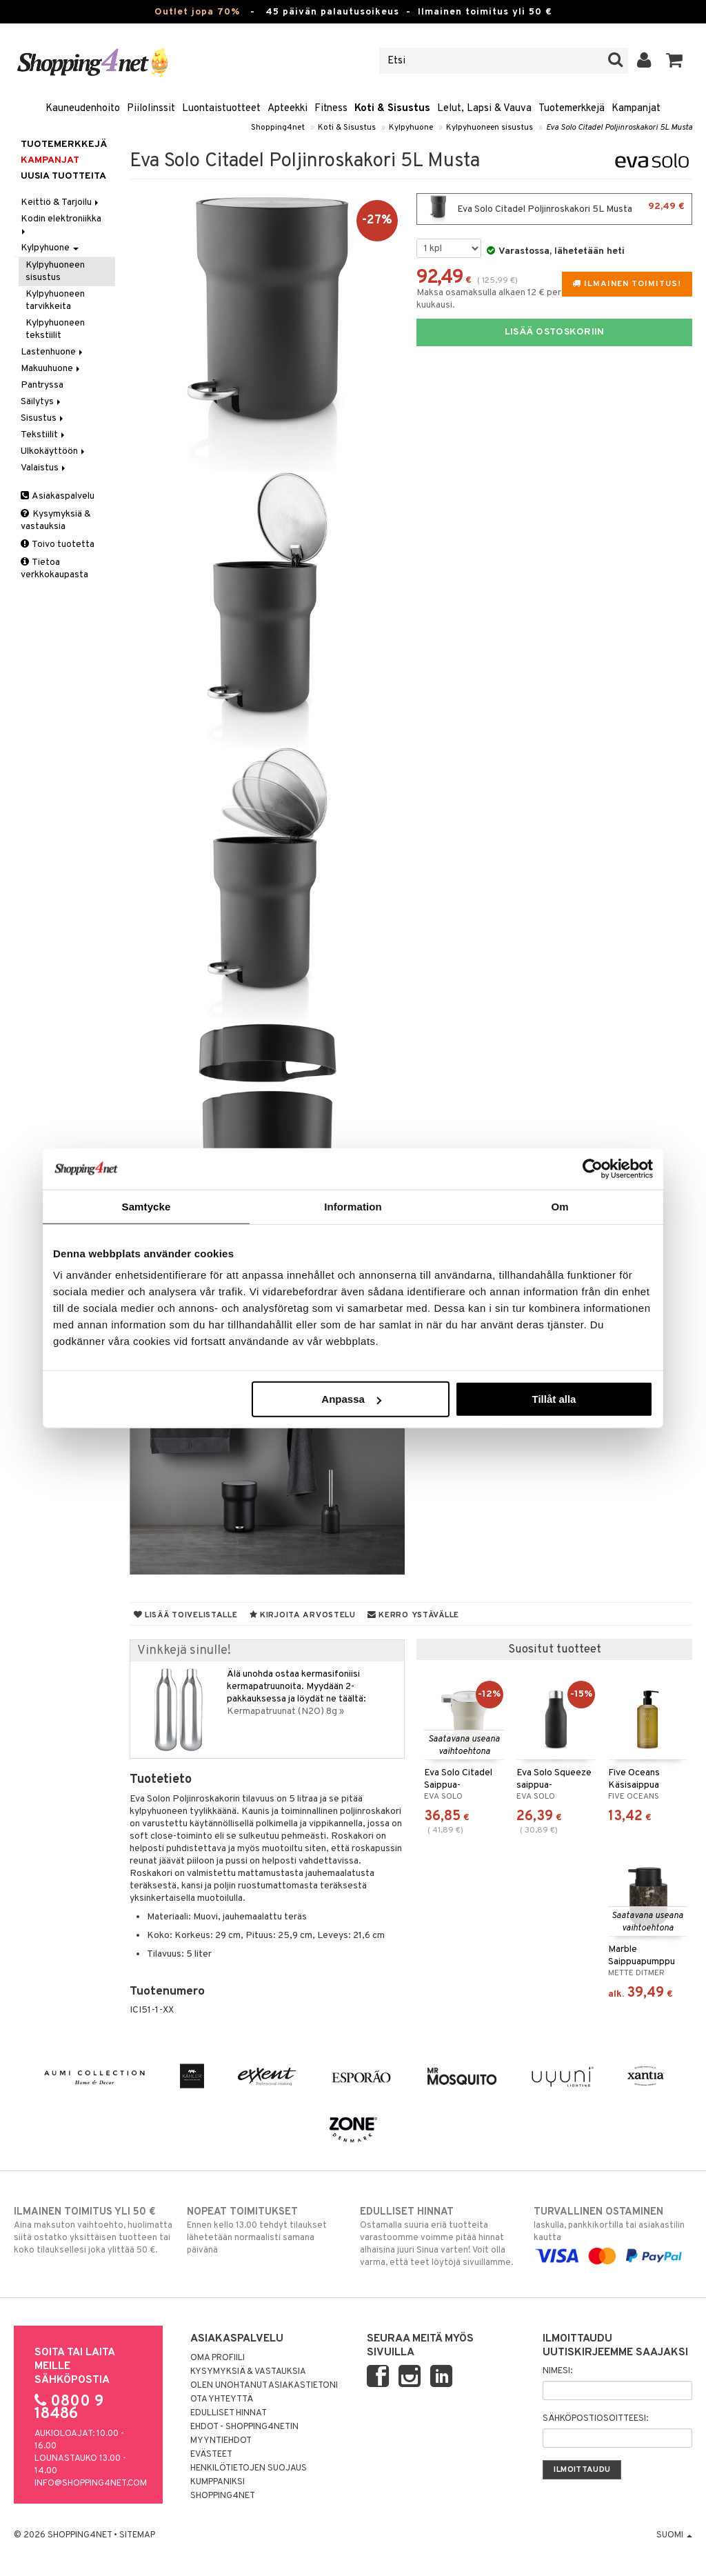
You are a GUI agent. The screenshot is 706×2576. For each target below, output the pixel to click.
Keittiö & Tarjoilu (61, 202)
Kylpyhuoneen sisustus (489, 127)
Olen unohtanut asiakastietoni (264, 2385)
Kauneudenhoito (83, 108)
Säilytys (42, 402)
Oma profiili (217, 2358)
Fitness (330, 108)
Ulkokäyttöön (54, 451)
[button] (674, 61)
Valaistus (44, 468)
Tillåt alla (554, 1399)
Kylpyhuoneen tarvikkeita (55, 300)
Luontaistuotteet (221, 108)
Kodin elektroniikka (62, 223)
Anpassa (351, 1399)
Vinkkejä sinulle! (184, 1651)
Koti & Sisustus (392, 108)
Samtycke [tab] (146, 1206)
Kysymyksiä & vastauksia (56, 520)
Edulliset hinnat (228, 2413)
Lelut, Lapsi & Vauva (484, 108)
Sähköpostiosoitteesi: (595, 2418)
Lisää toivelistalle (186, 1615)
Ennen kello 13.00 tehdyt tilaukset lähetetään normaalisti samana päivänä (266, 2230)
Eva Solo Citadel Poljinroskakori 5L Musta (619, 127)
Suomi (674, 2535)
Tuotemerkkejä (571, 108)
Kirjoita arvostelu (303, 1615)
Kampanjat (636, 108)
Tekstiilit (44, 435)
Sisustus (43, 418)
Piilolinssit (151, 108)
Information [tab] (353, 1206)
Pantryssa (42, 385)
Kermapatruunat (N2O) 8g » (285, 1711)
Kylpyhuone (411, 127)
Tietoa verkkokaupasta (54, 569)
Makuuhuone (51, 369)
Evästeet (211, 2454)
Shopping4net (278, 127)
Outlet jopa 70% (197, 12)
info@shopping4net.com (90, 2483)
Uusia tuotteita (63, 176)
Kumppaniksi (217, 2482)
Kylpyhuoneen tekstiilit (55, 329)
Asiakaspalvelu (57, 496)
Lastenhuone (53, 352)
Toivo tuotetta (57, 544)
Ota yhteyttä (221, 2399)
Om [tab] (559, 1206)
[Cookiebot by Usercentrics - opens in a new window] (592, 1168)
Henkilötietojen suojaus (248, 2468)
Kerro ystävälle (413, 1615)
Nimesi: (557, 2371)
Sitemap (137, 2535)
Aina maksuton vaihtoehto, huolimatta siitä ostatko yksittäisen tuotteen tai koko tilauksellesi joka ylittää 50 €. (93, 2230)
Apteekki (287, 108)
